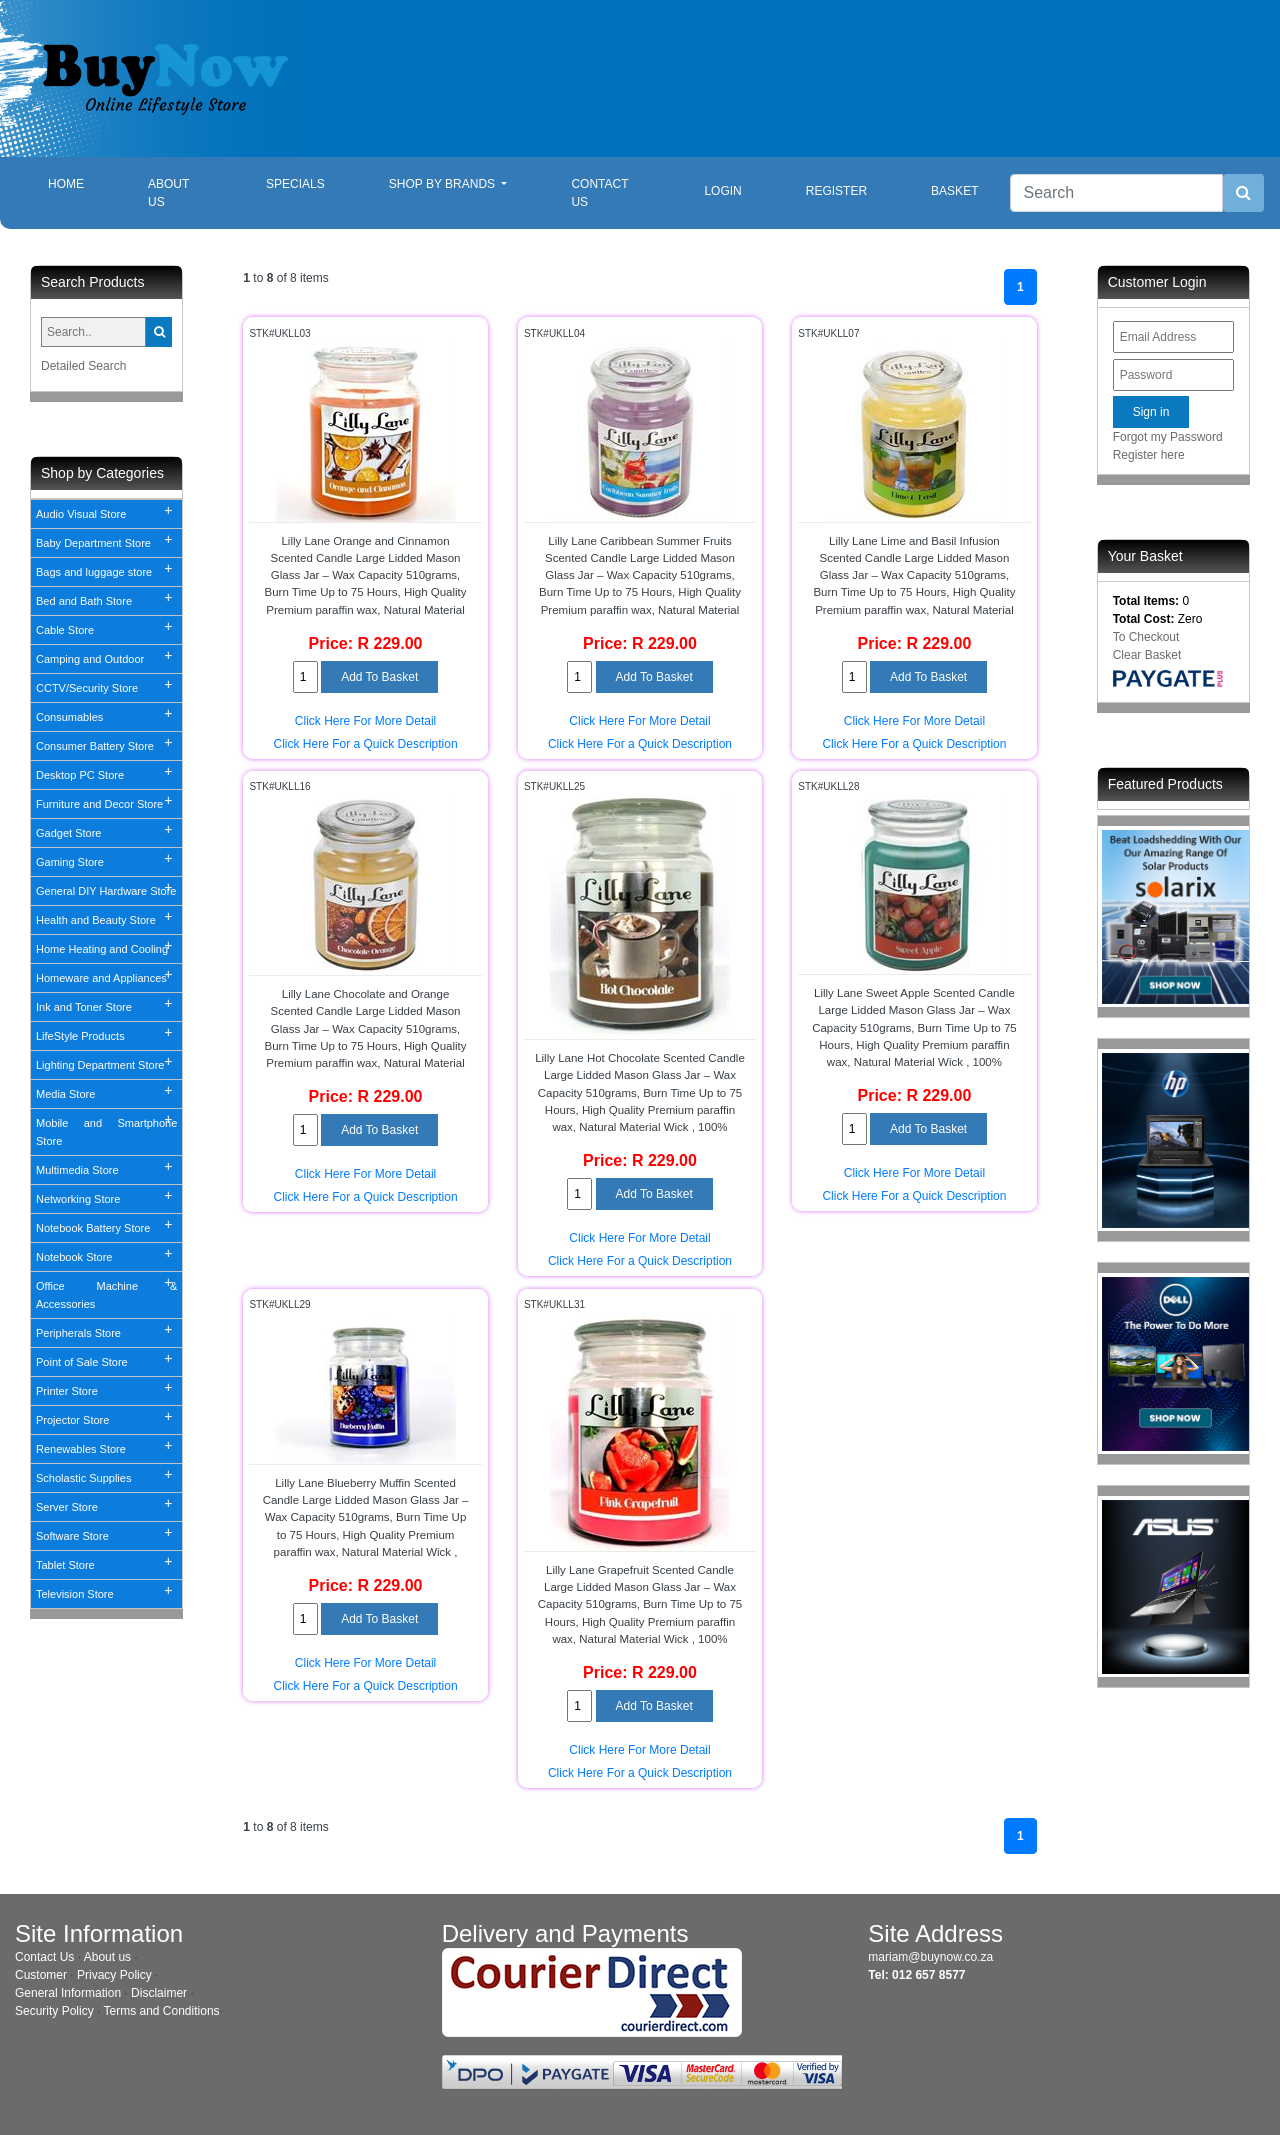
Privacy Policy (114, 1975)
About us (107, 1957)
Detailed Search (83, 366)
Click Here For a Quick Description (366, 744)
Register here (1149, 455)
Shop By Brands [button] (444, 184)
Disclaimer (159, 1993)
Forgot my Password (1168, 437)
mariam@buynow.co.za (930, 1957)
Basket (954, 191)
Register (836, 191)
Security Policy (54, 2011)
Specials (295, 184)
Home (82, 182)
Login (722, 191)
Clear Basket (1147, 655)
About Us (168, 193)
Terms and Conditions (162, 2011)
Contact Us (599, 193)
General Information (68, 1993)
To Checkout (1146, 637)
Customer (41, 1975)
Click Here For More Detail (365, 721)
